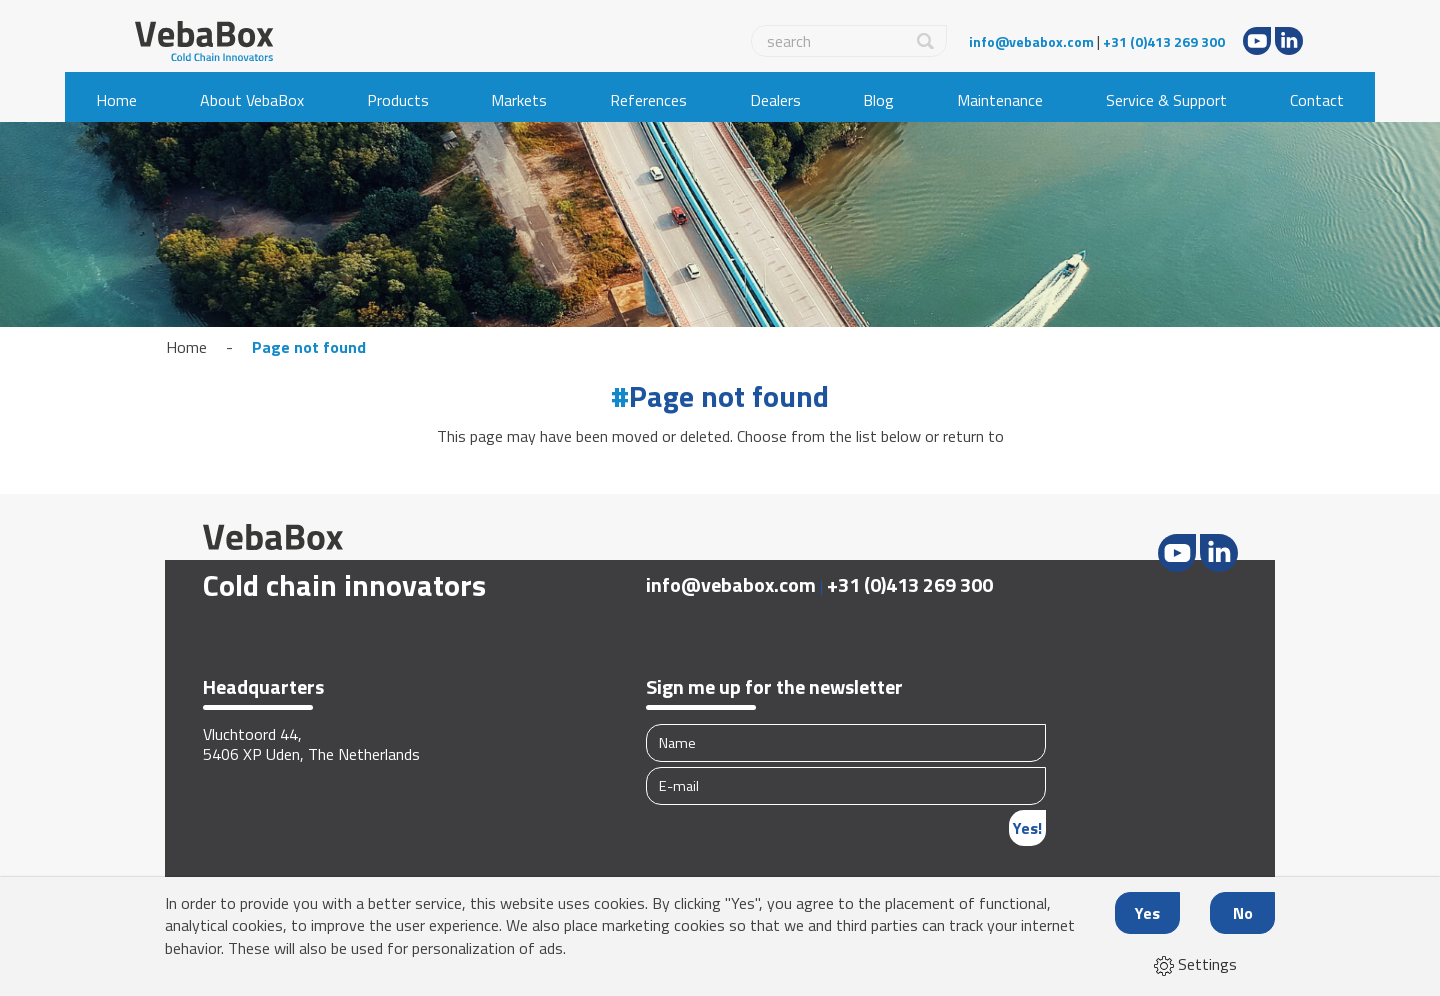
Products (398, 100)
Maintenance (1000, 100)
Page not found (309, 347)
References (648, 100)
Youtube (1257, 41)
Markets (519, 100)
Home (116, 100)
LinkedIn (1289, 41)
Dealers (775, 100)
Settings (1195, 964)
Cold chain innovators (344, 585)
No (1243, 913)
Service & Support (1166, 100)
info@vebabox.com (1031, 41)
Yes (1147, 913)
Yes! (1027, 828)
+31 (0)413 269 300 (1164, 41)
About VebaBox (252, 100)
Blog (878, 100)
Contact (1317, 100)
